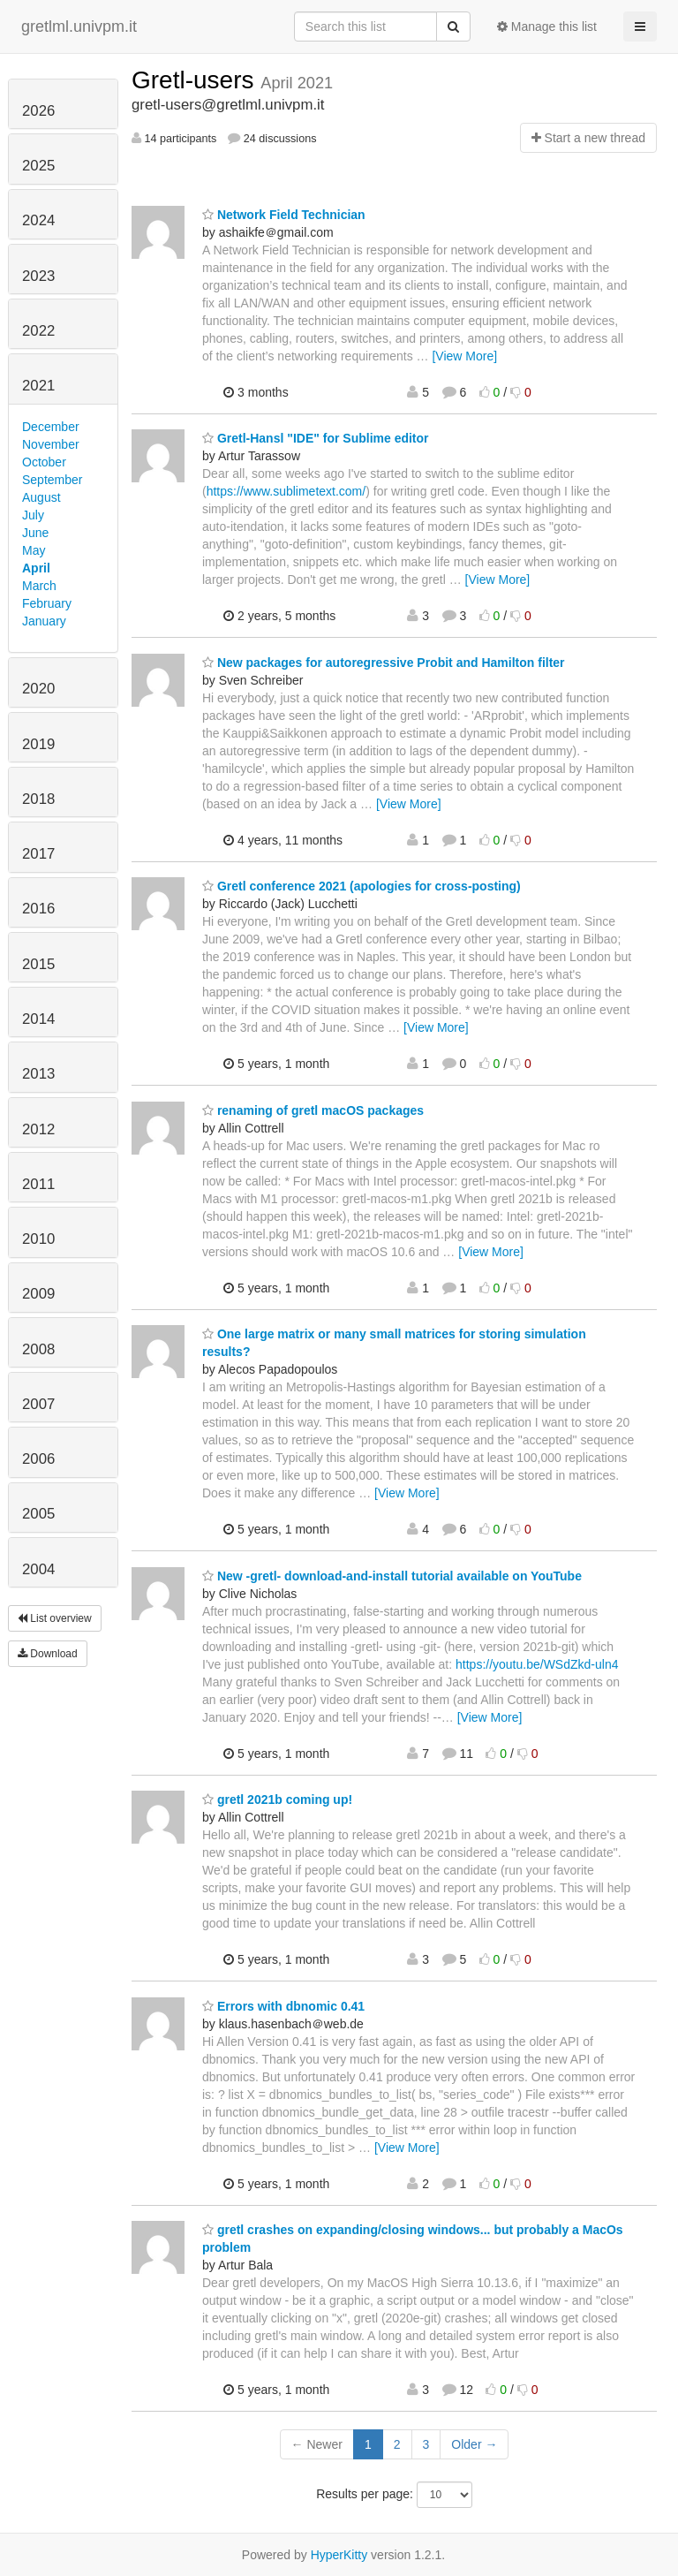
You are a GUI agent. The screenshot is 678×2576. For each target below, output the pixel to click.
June (35, 533)
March (39, 586)
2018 (38, 799)
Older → (474, 2444)
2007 (38, 1404)
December (50, 427)
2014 (38, 1019)
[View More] (464, 356)
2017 (38, 853)
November (50, 444)
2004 (38, 1569)
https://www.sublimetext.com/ (286, 491)
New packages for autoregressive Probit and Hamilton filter (383, 662)
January (44, 621)
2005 (38, 1513)
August (41, 497)
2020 (38, 688)
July (33, 515)
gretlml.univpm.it (79, 26)
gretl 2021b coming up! (277, 1799)
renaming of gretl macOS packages (313, 1110)
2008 (38, 1349)
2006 (38, 1459)
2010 (38, 1239)
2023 (38, 276)
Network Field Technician (283, 215)
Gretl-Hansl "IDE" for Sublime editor (315, 438)
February (47, 603)
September (52, 480)
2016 (38, 908)
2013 (38, 1073)
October (44, 462)
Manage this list (547, 26)
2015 (38, 964)
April (36, 568)
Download (48, 1654)
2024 (38, 220)
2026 (38, 110)
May (33, 550)
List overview (55, 1618)
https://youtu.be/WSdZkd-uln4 (537, 1664)
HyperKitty (339, 2555)
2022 (38, 330)
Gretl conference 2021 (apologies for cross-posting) (361, 886)
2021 (38, 385)
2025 (38, 165)
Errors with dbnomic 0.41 (283, 2006)
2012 (38, 1129)
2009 (38, 1293)
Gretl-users (196, 80)
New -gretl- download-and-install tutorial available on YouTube (392, 1576)
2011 (38, 1184)
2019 (38, 744)
